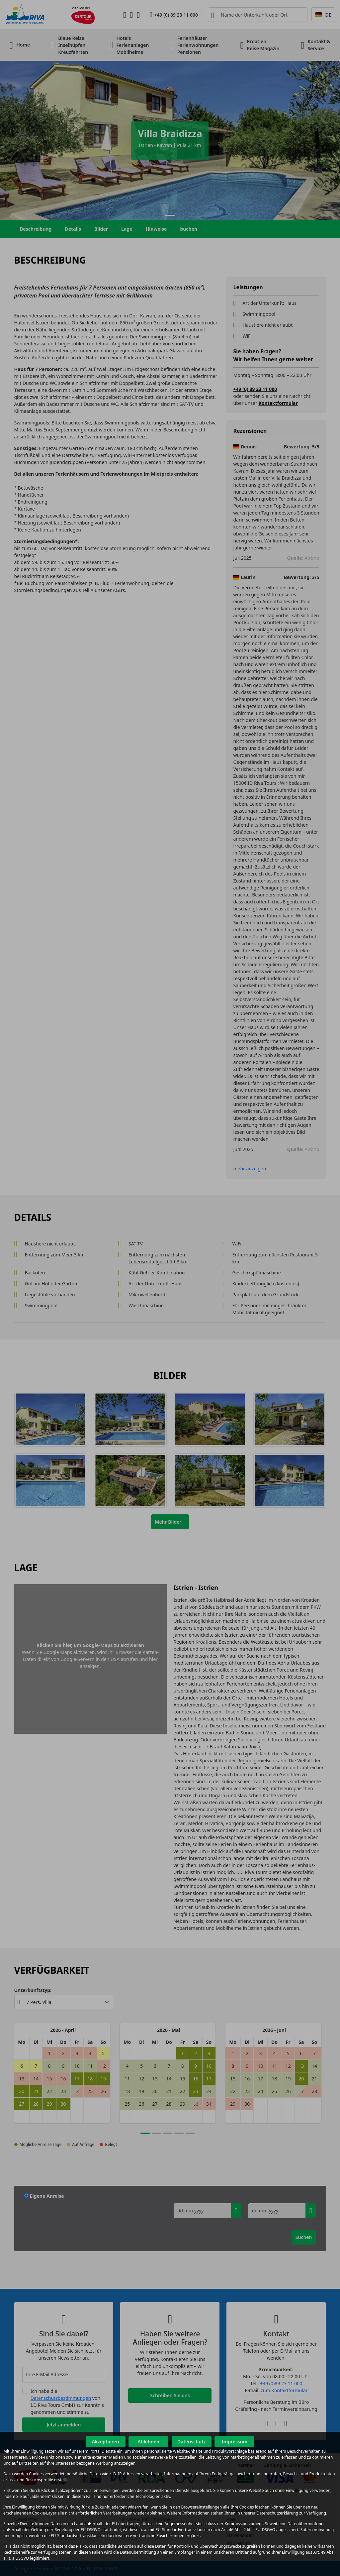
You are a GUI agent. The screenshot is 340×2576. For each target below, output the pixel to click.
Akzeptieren (105, 2441)
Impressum (235, 2441)
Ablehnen (148, 2441)
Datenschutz (191, 2441)
